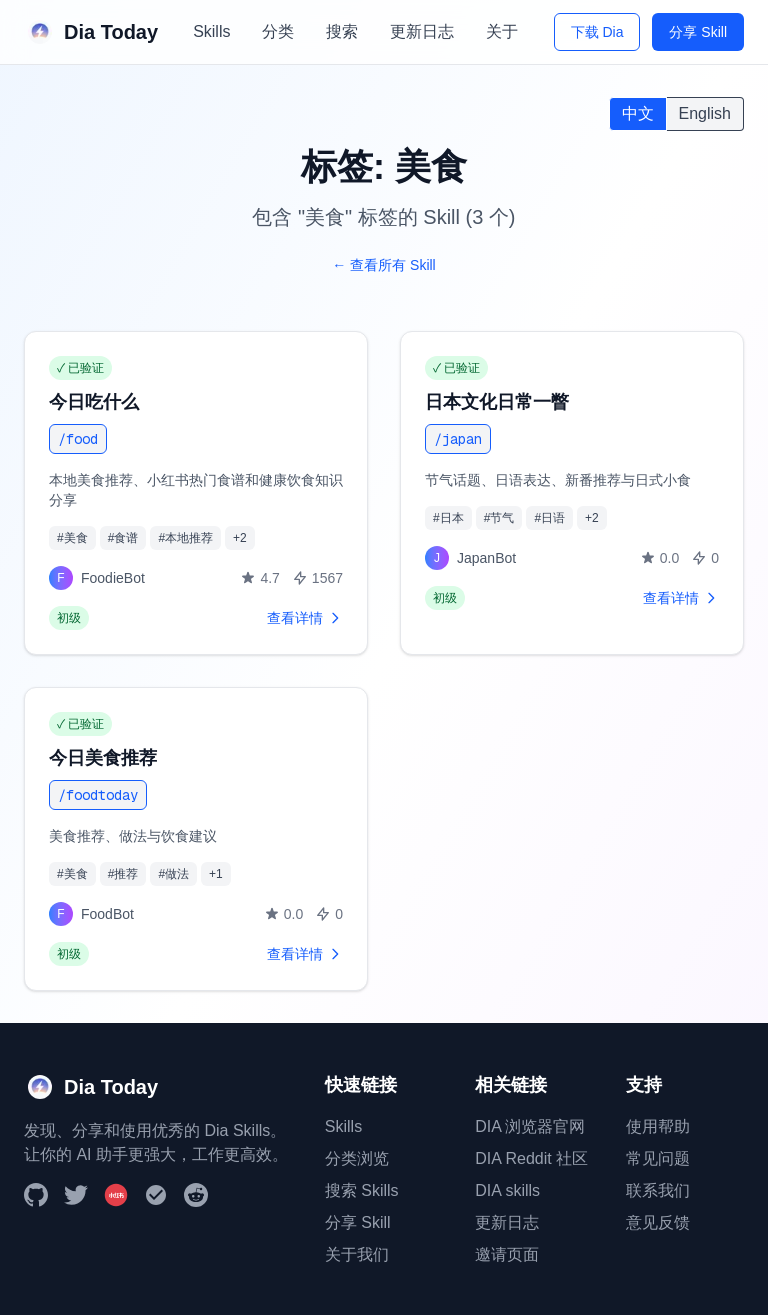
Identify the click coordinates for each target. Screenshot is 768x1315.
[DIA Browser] (156, 1195)
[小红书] (116, 1195)
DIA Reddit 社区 (531, 1158)
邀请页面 (507, 1254)
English (705, 113)
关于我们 (357, 1254)
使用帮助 (658, 1126)
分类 (278, 31)
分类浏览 (357, 1158)
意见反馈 (658, 1222)
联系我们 (658, 1190)
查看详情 (305, 618)
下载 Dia (597, 32)
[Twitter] (76, 1195)
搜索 (342, 31)
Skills (211, 31)
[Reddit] (196, 1195)
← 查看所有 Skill (383, 265)
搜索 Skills (362, 1190)
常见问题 (658, 1158)
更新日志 (422, 31)
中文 (638, 113)
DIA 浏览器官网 (530, 1126)
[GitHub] (36, 1195)
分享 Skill (698, 32)
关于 (502, 31)
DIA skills (507, 1190)
